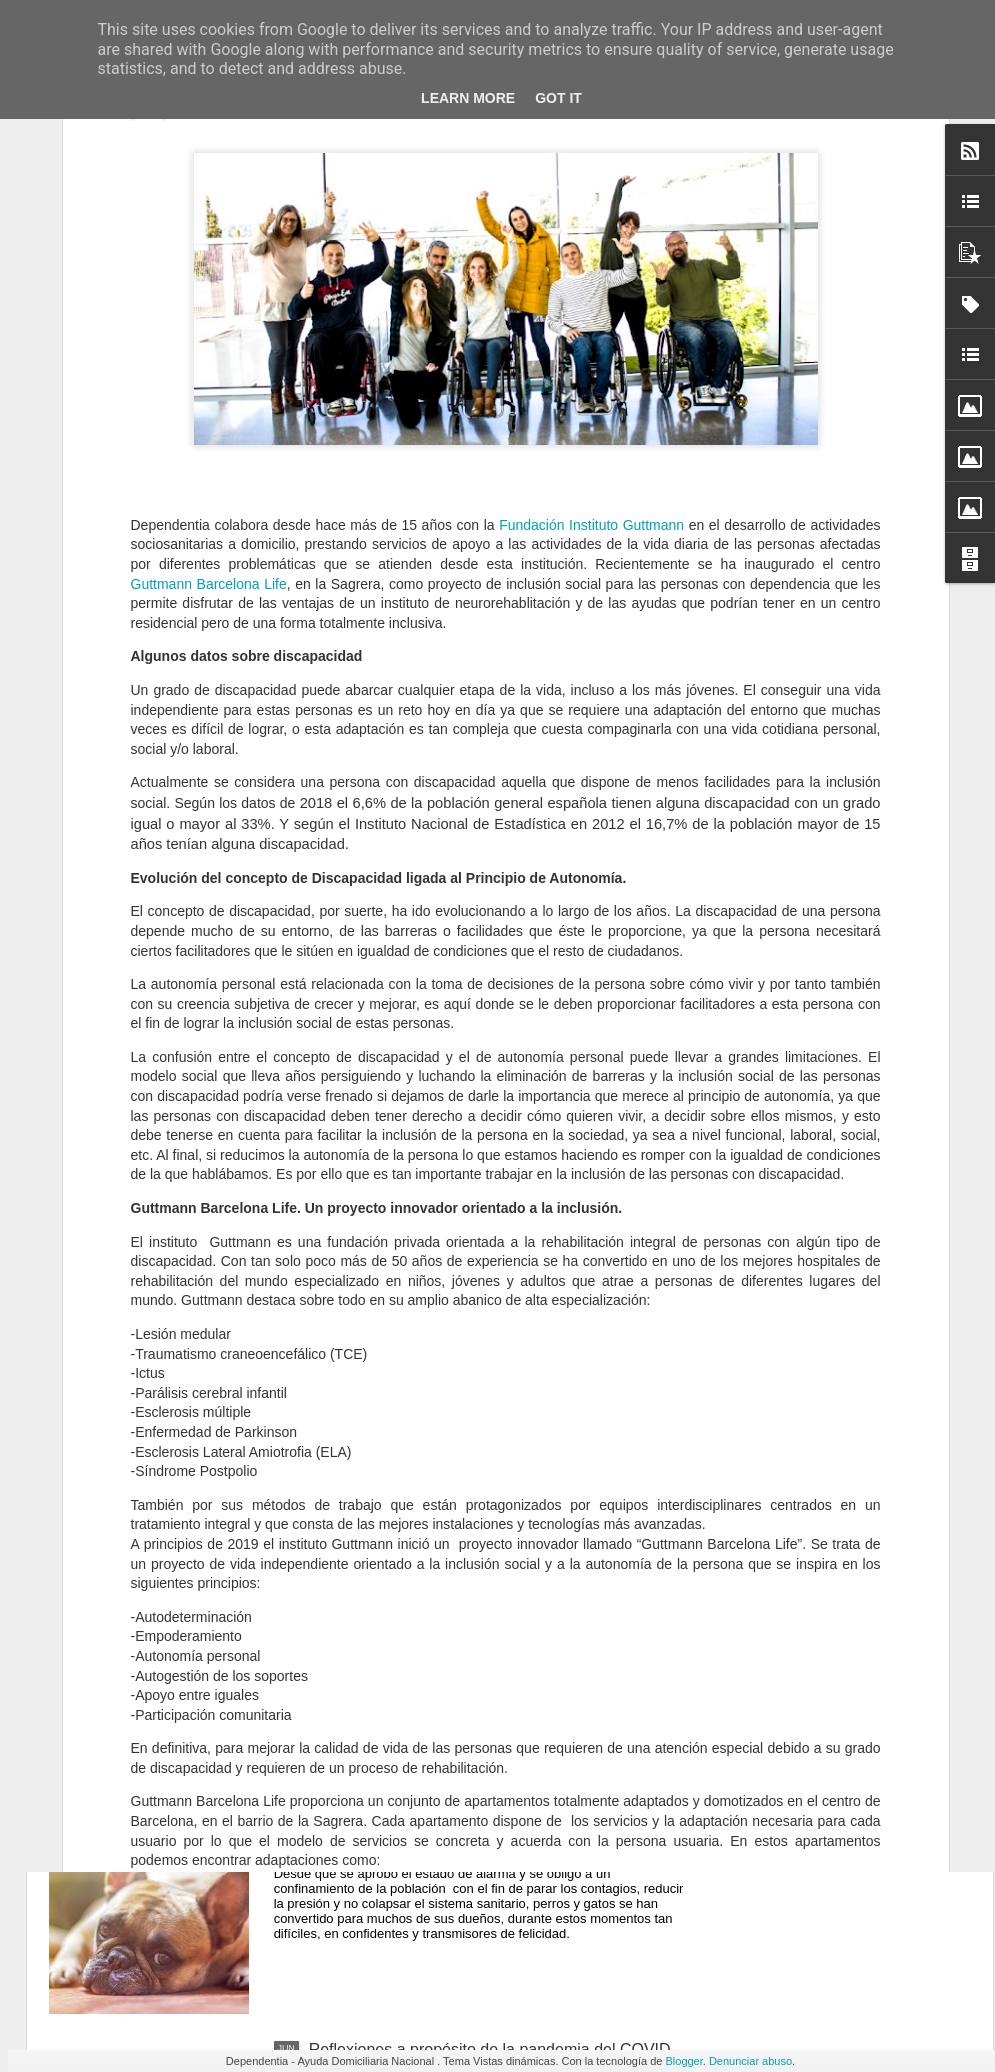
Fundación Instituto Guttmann (594, 264)
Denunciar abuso (750, 2061)
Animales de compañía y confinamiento (448, 1822)
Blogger (683, 2061)
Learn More (468, 98)
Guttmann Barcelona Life (209, 322)
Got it (558, 98)
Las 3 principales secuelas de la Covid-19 (456, 1368)
